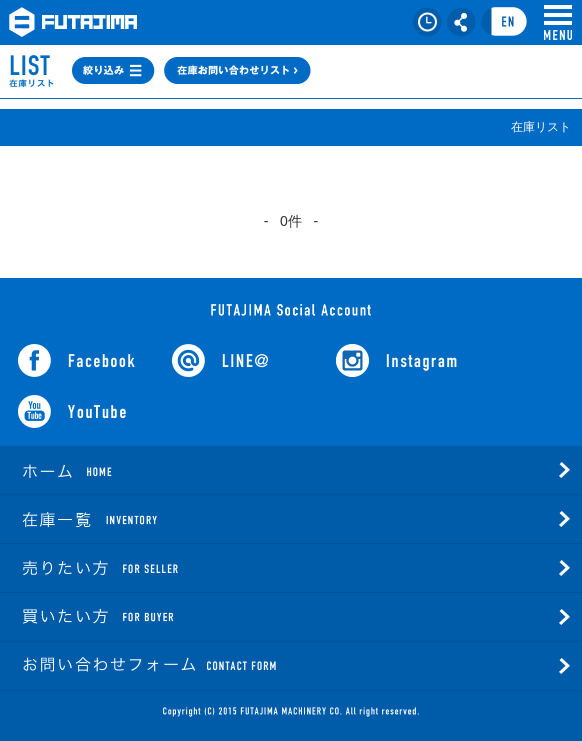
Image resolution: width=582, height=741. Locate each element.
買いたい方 (160, 617)
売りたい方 (160, 568)
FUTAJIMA (73, 22)
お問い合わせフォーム (160, 666)
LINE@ (220, 360)
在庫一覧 (160, 519)
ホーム (160, 470)
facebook (76, 360)
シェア (461, 22)
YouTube (72, 411)
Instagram (396, 360)
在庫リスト (427, 22)
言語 (504, 22)
